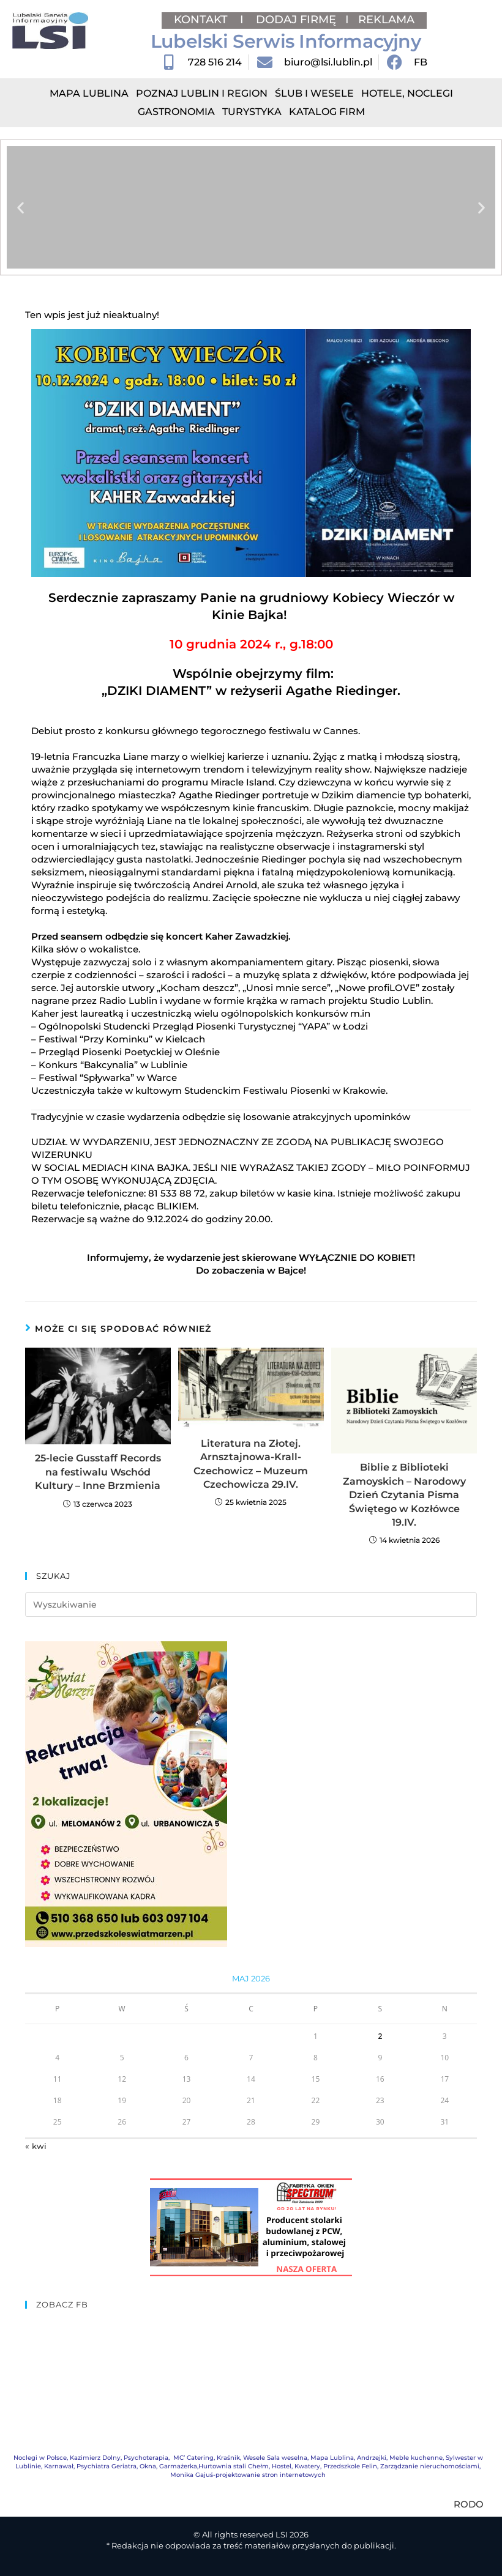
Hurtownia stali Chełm (233, 2466)
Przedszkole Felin (350, 2466)
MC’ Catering (193, 2458)
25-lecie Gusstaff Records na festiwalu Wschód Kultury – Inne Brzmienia (98, 1471)
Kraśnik (228, 2458)
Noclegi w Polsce (40, 2458)
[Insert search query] (251, 1604)
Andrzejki (371, 2458)
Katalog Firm (327, 111)
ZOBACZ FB (62, 2304)
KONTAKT (202, 19)
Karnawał (58, 2466)
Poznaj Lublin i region (202, 93)
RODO (469, 2504)
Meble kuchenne (416, 2458)
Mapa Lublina (89, 93)
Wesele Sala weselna (275, 2458)
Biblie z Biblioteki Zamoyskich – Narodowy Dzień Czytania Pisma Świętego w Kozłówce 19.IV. (404, 1494)
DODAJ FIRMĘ (296, 19)
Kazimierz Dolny (95, 2458)
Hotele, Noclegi (407, 93)
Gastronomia (176, 111)
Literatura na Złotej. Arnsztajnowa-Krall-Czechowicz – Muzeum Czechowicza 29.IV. (250, 1464)
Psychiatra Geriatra (107, 2466)
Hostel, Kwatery (296, 2466)
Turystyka (252, 111)
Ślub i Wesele (314, 93)
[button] (20, 207)
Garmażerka (178, 2466)
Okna (148, 2466)
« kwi (36, 2146)
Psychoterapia (146, 2458)
